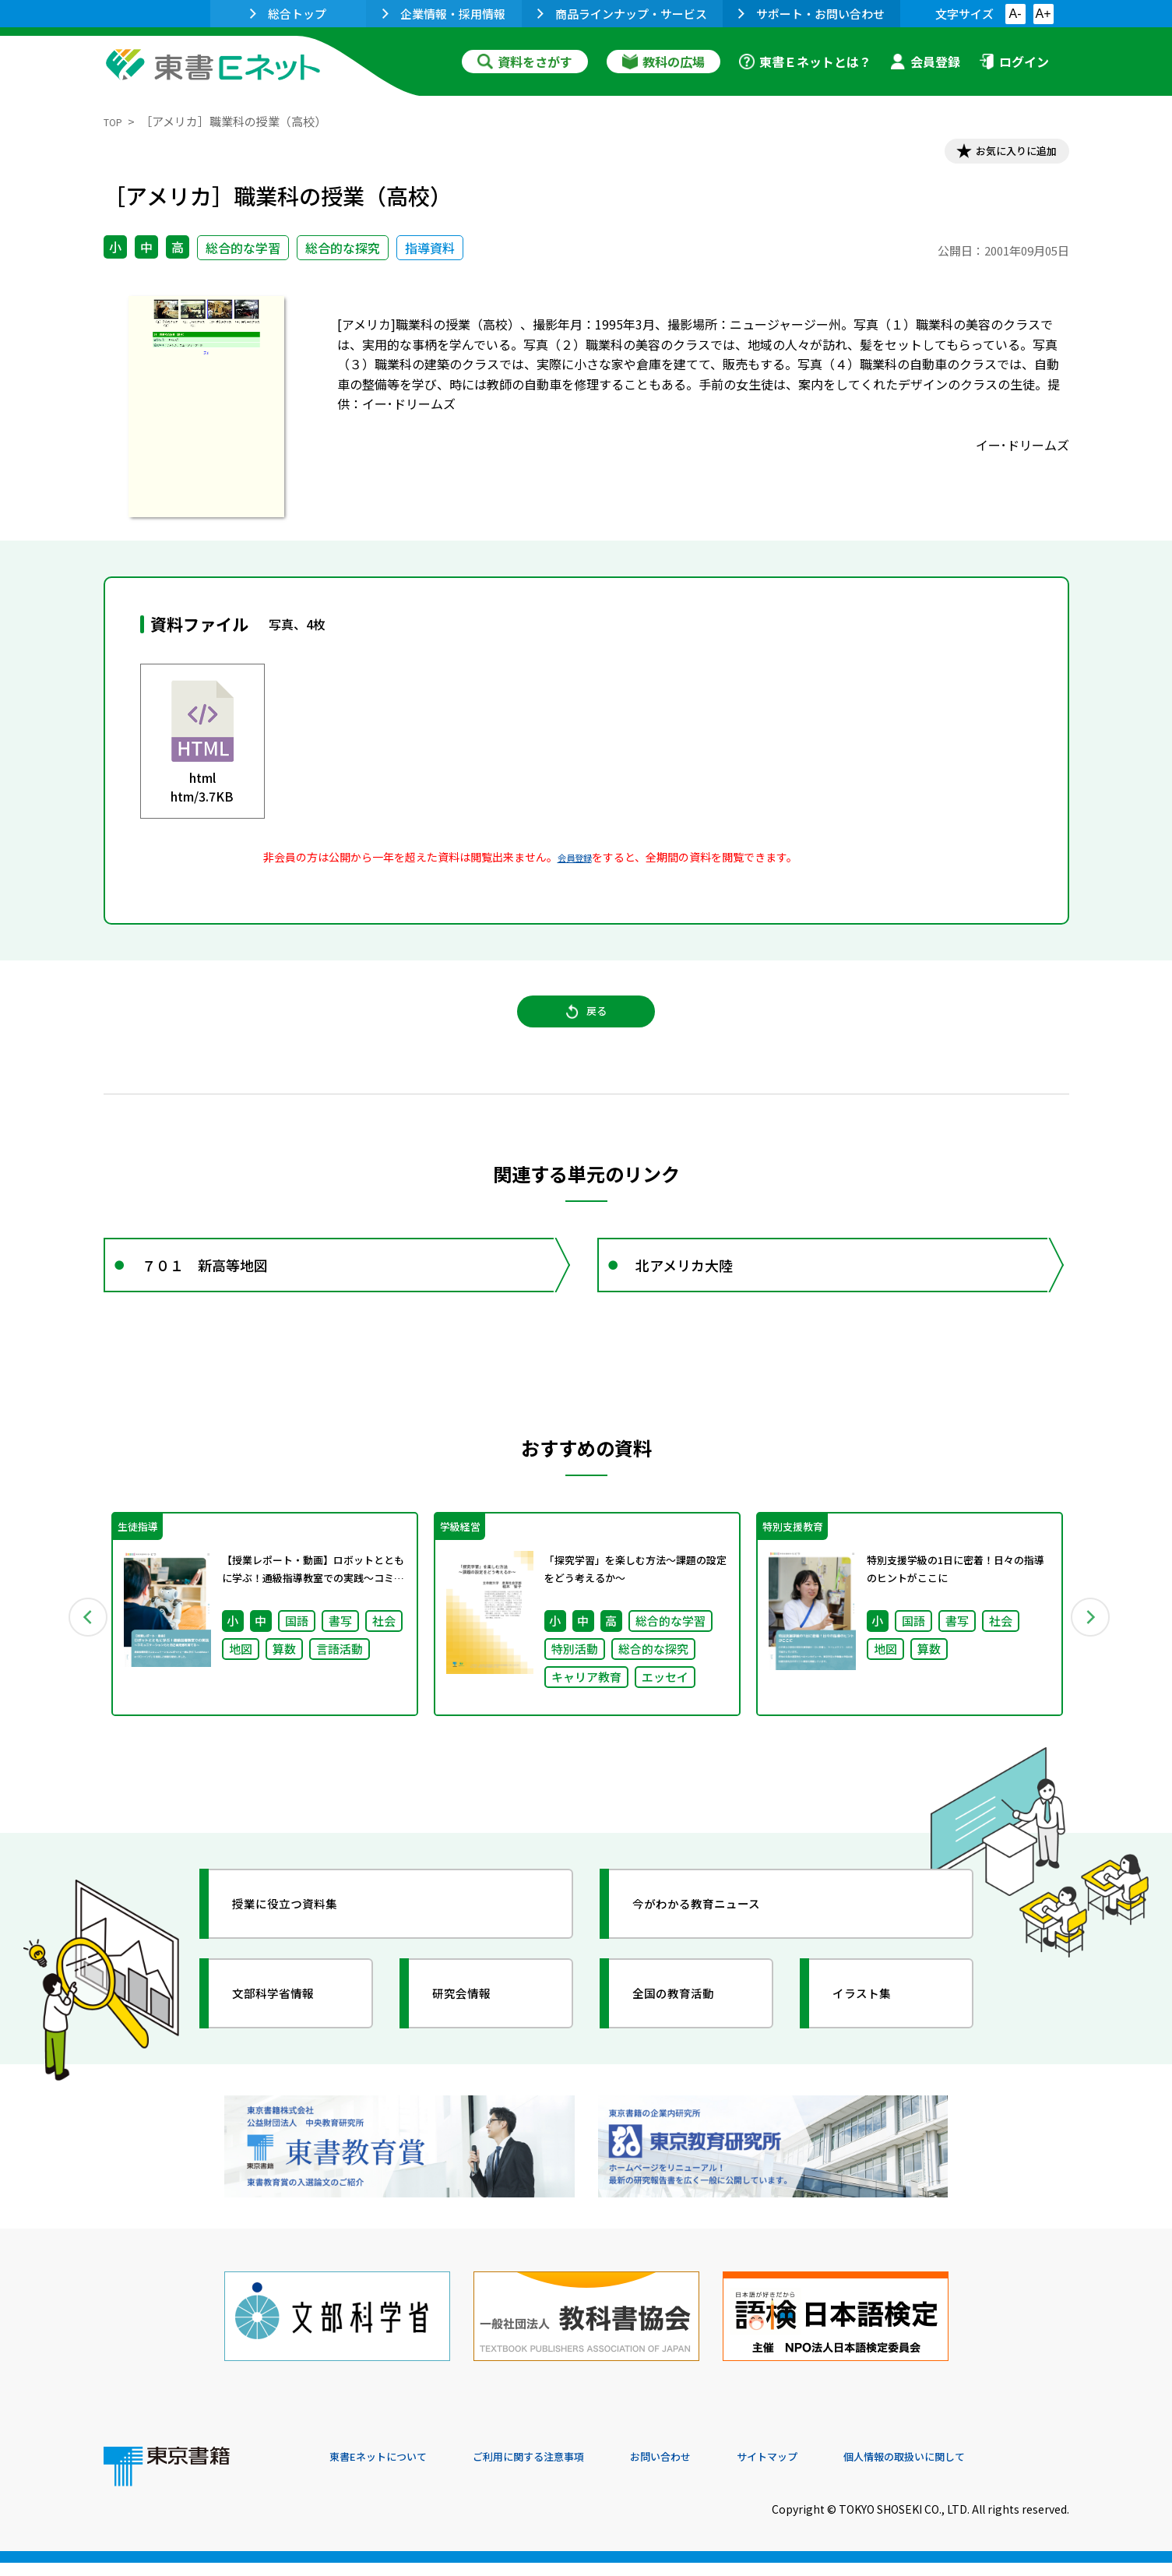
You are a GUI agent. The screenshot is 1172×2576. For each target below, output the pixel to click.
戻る (586, 1029)
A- (1015, 13)
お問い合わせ (715, 2470)
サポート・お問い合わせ (811, 13)
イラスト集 (875, 2037)
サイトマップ (836, 2470)
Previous (81, 1653)
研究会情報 (475, 2037)
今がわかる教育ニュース (717, 1947)
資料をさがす (524, 61)
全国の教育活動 (689, 2037)
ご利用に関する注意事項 (563, 2470)
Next (1092, 1653)
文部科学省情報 (289, 2037)
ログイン (1014, 61)
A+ (1043, 13)
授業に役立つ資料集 (303, 1947)
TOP (116, 121)
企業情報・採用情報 (443, 13)
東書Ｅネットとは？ (805, 61)
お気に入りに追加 (1001, 154)
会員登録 (925, 61)
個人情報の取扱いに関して (994, 2470)
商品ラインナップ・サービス (622, 13)
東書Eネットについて (389, 2470)
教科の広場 (663, 61)
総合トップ (288, 13)
